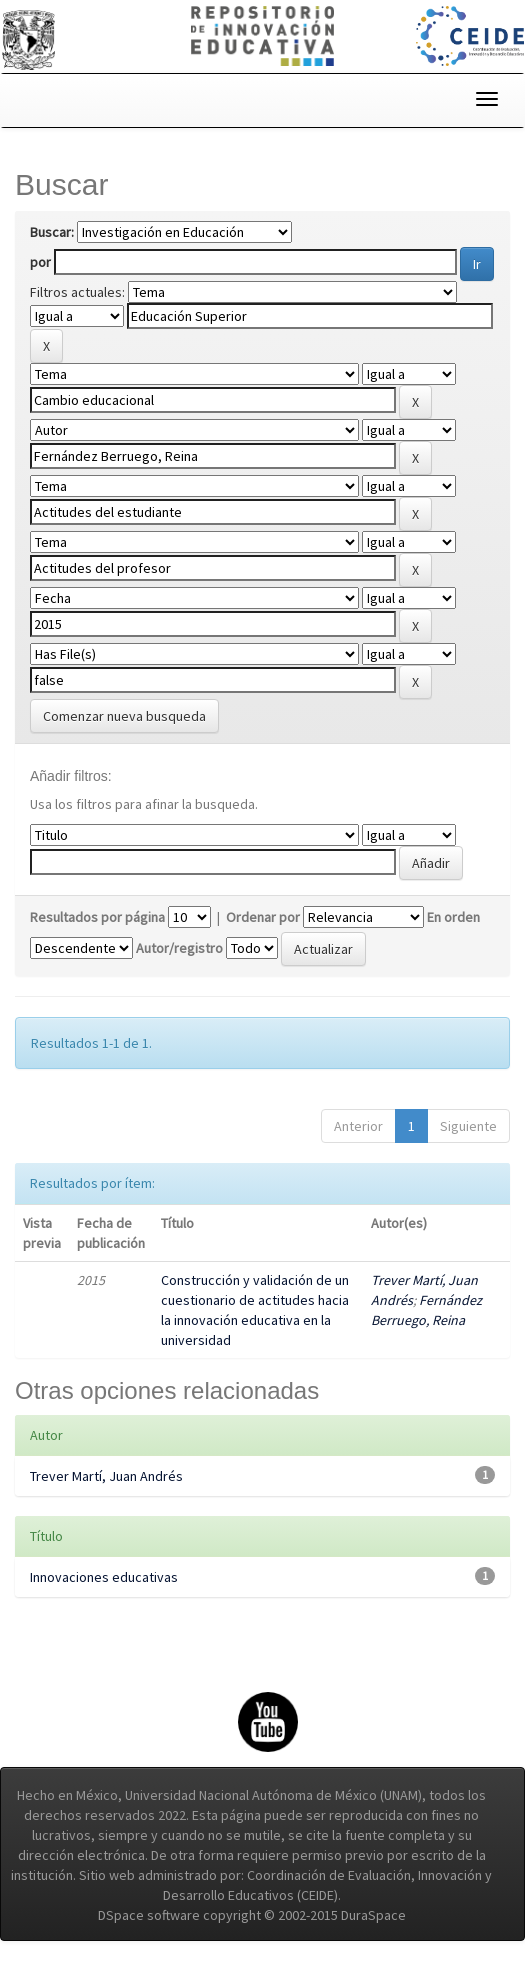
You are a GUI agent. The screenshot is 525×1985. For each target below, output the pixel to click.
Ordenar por (263, 917)
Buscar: (52, 232)
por (40, 262)
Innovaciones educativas (104, 1577)
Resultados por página (97, 917)
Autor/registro (179, 948)
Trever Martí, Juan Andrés (106, 1476)
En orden (453, 917)
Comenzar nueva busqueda (124, 716)
